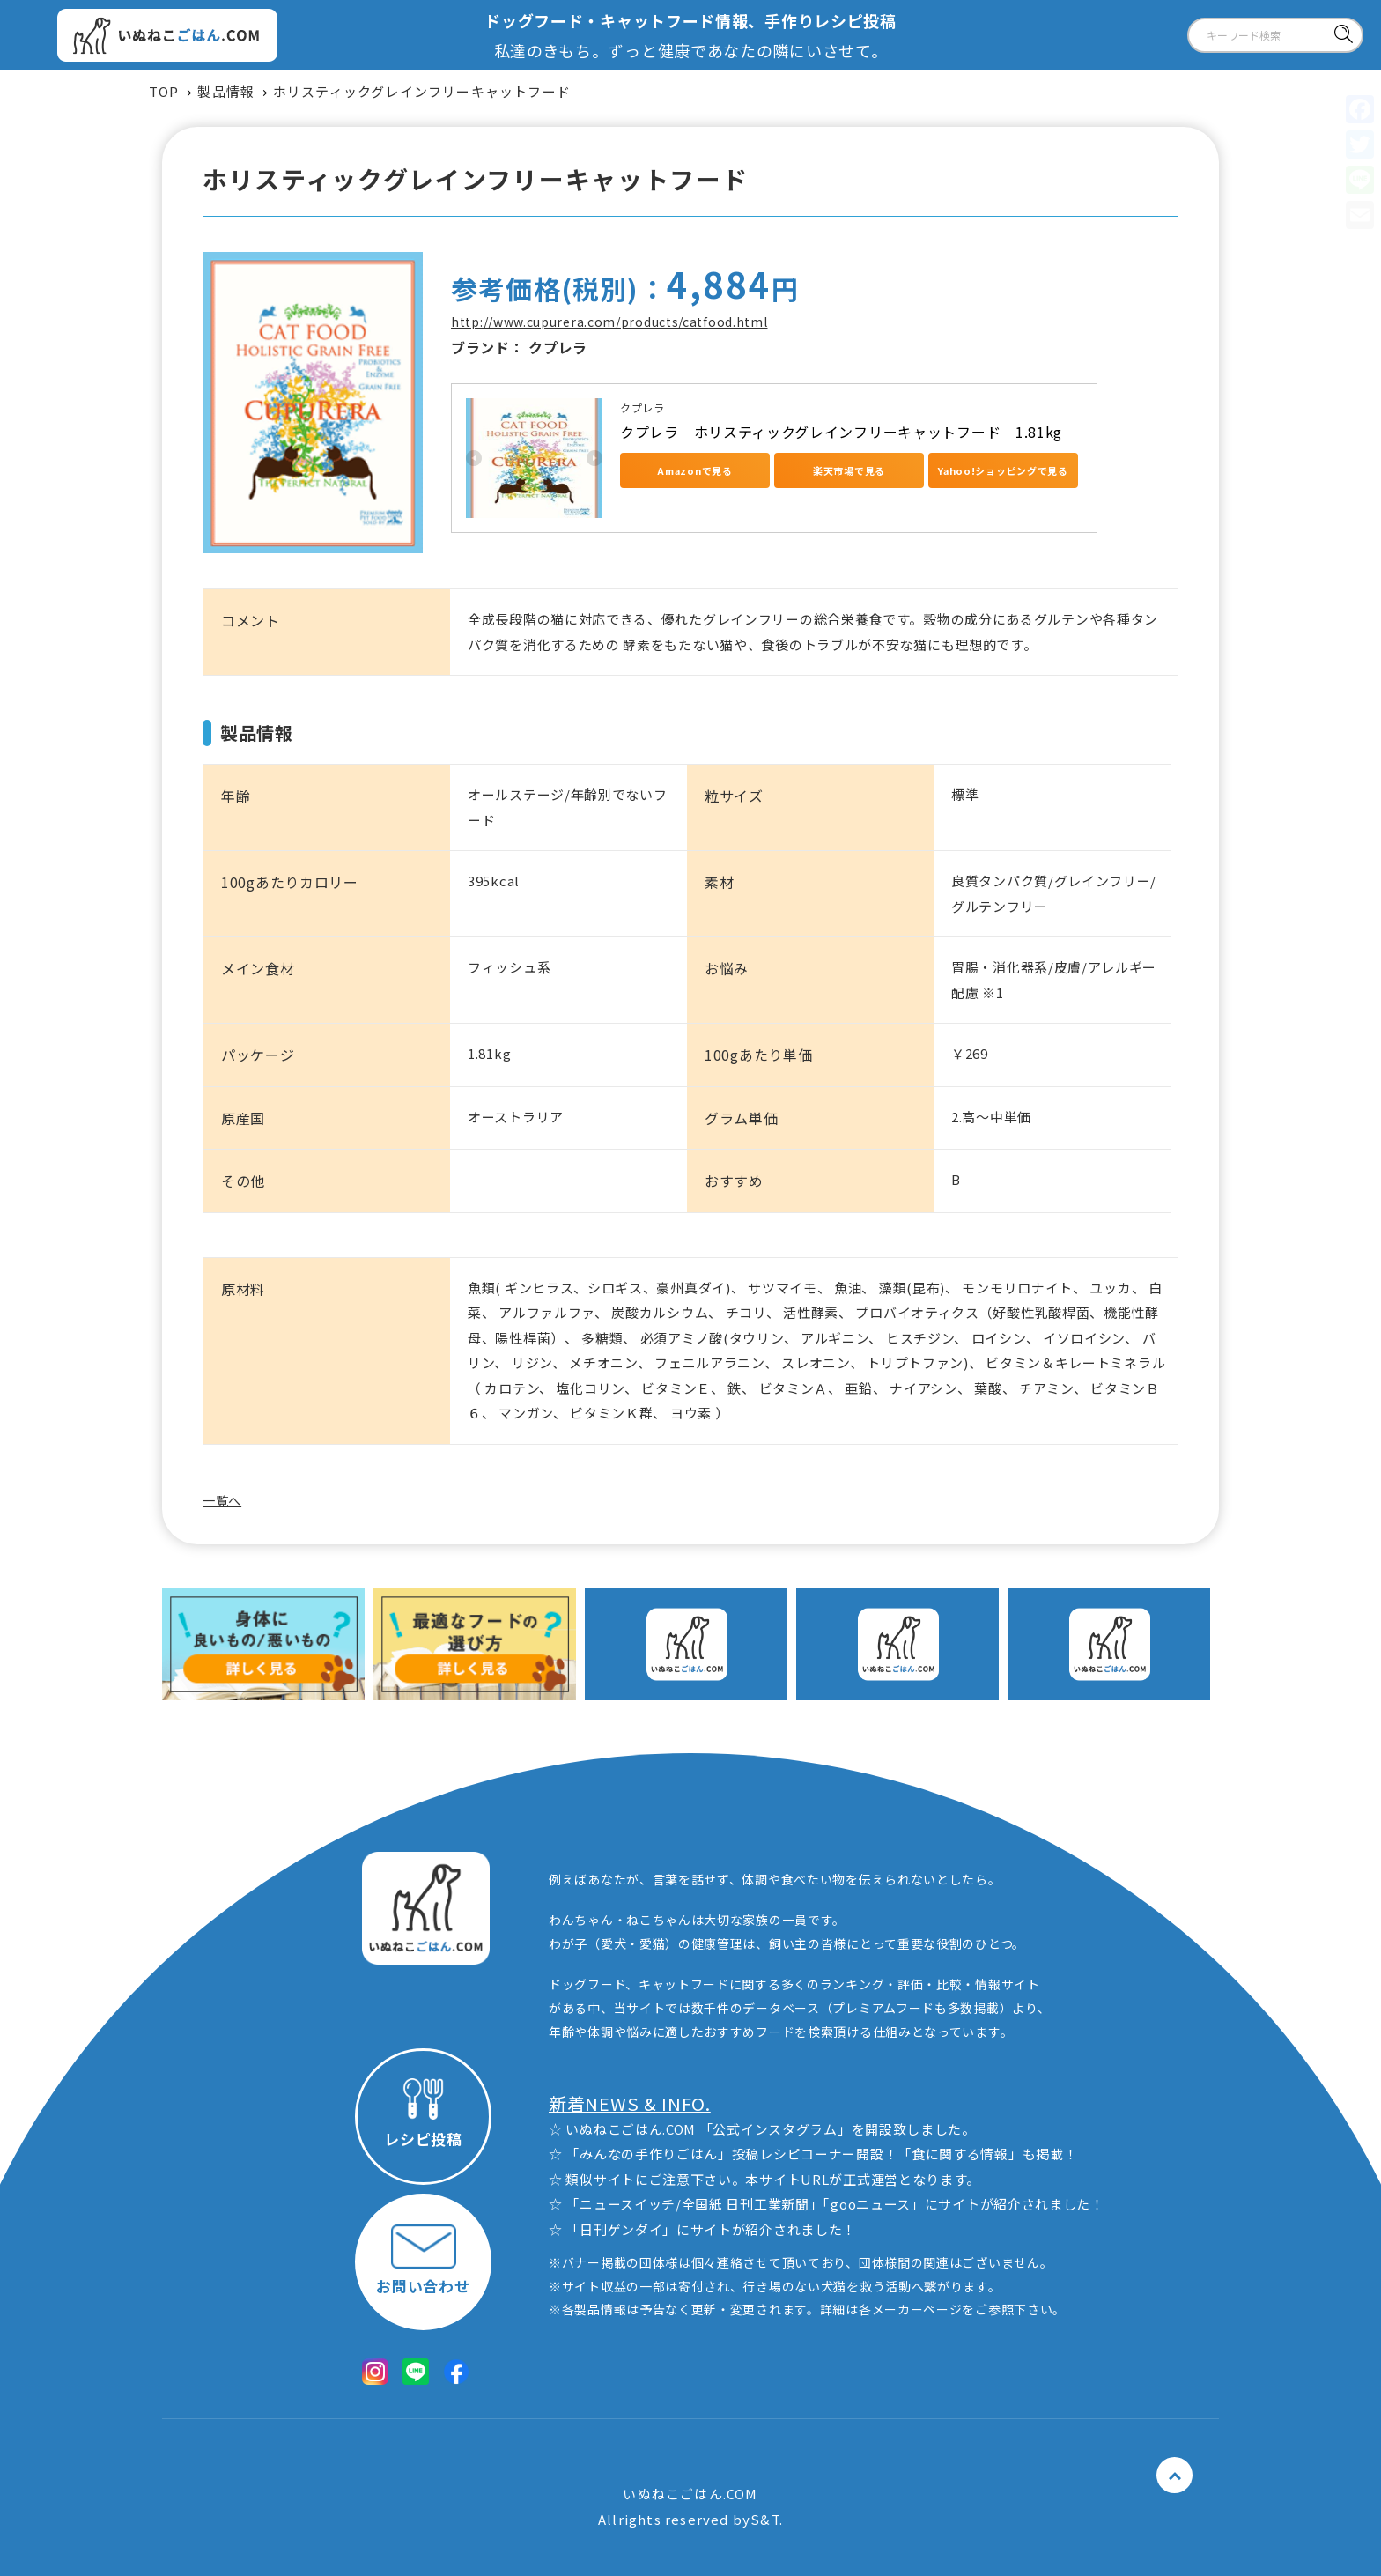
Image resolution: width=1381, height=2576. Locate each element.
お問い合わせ (422, 2260)
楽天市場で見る (849, 470)
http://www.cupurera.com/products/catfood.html (609, 321)
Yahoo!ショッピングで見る (1003, 470)
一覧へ (222, 1500)
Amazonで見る (694, 470)
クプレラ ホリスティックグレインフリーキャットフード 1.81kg (841, 431)
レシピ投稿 (423, 2114)
